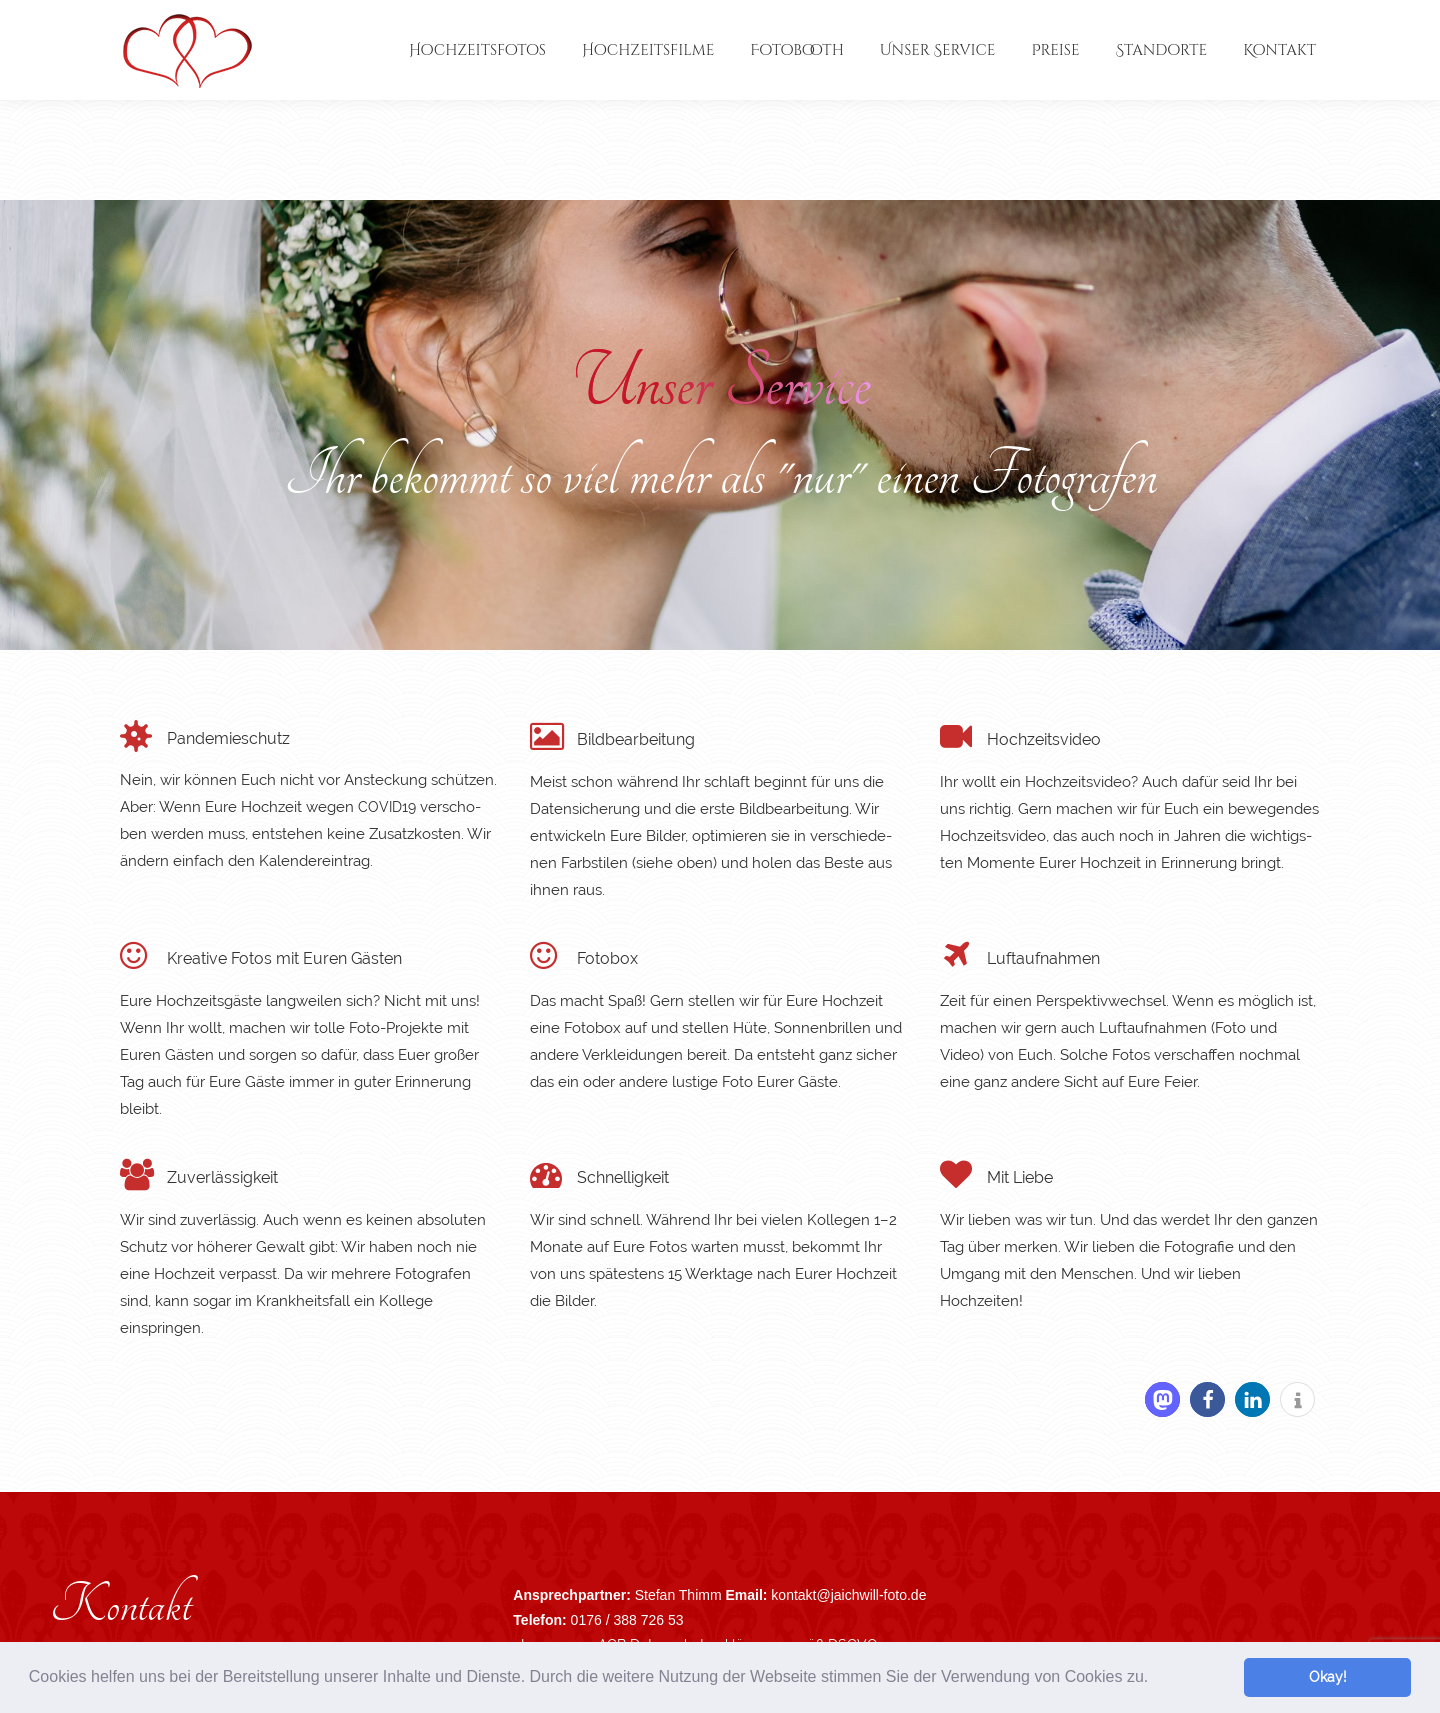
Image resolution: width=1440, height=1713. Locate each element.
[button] (1156, 1679)
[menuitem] (477, 50)
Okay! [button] (1328, 1676)
